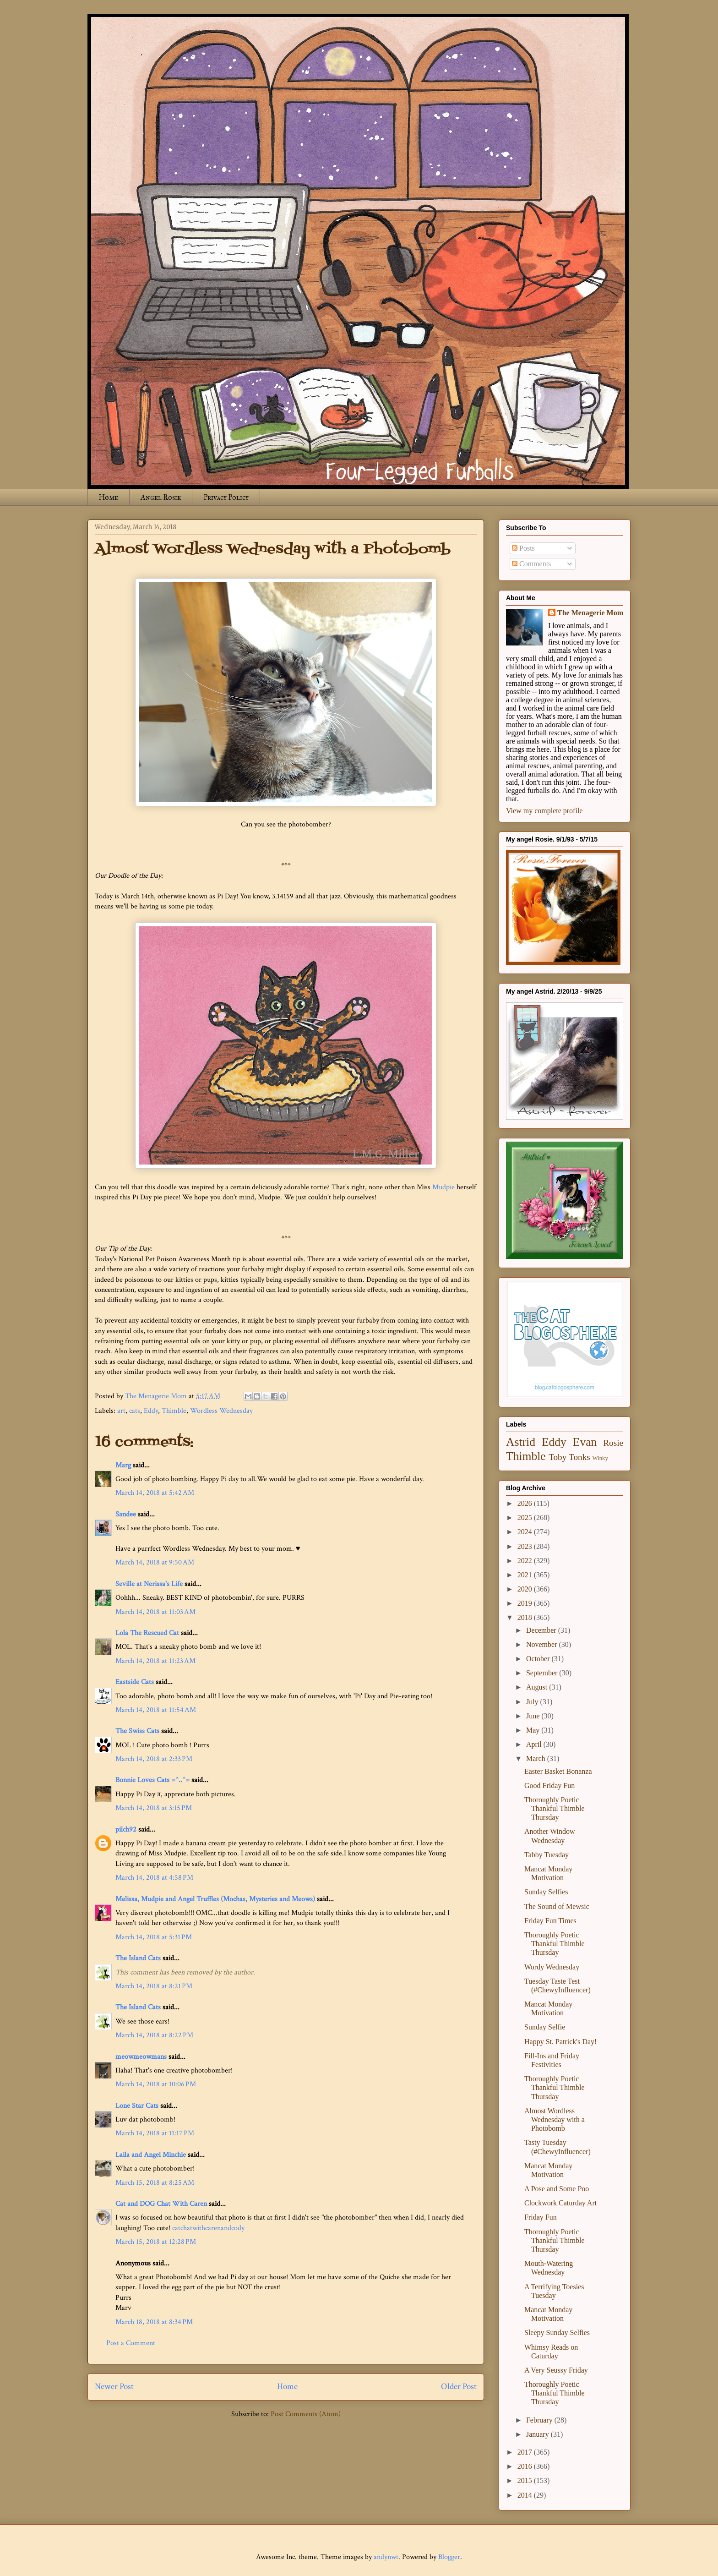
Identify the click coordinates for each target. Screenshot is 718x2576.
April (535, 1744)
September (542, 1673)
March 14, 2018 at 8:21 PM (153, 1986)
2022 (525, 1560)
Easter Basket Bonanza (558, 1771)
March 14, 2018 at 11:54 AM (155, 1710)
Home (108, 497)
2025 (525, 1517)
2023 (525, 1546)
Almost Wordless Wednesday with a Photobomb (554, 2119)
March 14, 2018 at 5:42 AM (154, 1493)
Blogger (449, 2557)
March (536, 1758)
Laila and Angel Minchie (150, 2155)
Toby (557, 1457)
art (121, 1411)
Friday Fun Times (550, 1921)
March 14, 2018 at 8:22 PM (154, 2035)
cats (134, 1411)
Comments (531, 564)
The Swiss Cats (137, 1731)
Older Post (459, 2386)
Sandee (125, 1514)
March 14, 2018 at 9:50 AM (154, 1562)
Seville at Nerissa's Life (149, 1584)
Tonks (579, 1457)
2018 (525, 1617)
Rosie (613, 1443)
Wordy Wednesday (551, 1967)
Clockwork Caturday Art (560, 2203)
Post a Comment (130, 2343)
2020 (525, 1589)
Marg (123, 1465)
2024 (525, 1532)
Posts (523, 548)
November (542, 1644)
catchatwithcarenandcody (208, 2228)
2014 (525, 2495)
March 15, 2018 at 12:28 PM (155, 2242)
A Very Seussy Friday (556, 2370)
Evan (585, 1442)
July (533, 1702)
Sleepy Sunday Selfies (557, 2332)
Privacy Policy (226, 497)
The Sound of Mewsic (556, 1906)
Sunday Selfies (546, 1892)
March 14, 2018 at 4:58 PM (154, 1877)
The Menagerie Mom (590, 613)
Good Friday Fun (549, 1785)
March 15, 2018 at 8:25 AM (154, 2183)
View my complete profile (544, 811)
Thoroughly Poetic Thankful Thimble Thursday (554, 1808)
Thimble (174, 1411)
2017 (525, 2452)
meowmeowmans (141, 2057)
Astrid (520, 1442)
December (542, 1630)
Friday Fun (540, 2217)
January (538, 2434)
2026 (525, 1503)
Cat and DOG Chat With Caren (161, 2204)
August (537, 1687)
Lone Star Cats (136, 2106)
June (533, 1716)
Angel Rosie (161, 497)
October (539, 1659)
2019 (525, 1603)
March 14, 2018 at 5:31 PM (153, 1937)
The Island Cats (138, 1958)
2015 (525, 2480)
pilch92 (125, 1829)
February (540, 2420)
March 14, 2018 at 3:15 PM (153, 1808)
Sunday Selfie (544, 2027)
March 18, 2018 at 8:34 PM (154, 2322)
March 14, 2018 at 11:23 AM (155, 1661)
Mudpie (443, 1187)
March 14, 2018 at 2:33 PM (153, 1759)
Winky (600, 1458)
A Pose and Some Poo (556, 2189)
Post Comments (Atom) (306, 2414)
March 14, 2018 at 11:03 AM (155, 1612)
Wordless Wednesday (221, 1411)
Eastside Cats (134, 1682)
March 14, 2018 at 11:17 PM (154, 2133)
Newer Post (114, 2386)
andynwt (386, 2557)
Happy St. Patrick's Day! (560, 2041)
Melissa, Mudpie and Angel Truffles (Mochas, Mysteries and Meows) (215, 1899)
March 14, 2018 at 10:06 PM (155, 2084)
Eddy (151, 1411)
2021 (525, 1575)
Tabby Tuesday (546, 1855)
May (533, 1730)
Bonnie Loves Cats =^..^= (152, 1780)
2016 (525, 2466)
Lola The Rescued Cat (147, 1633)
